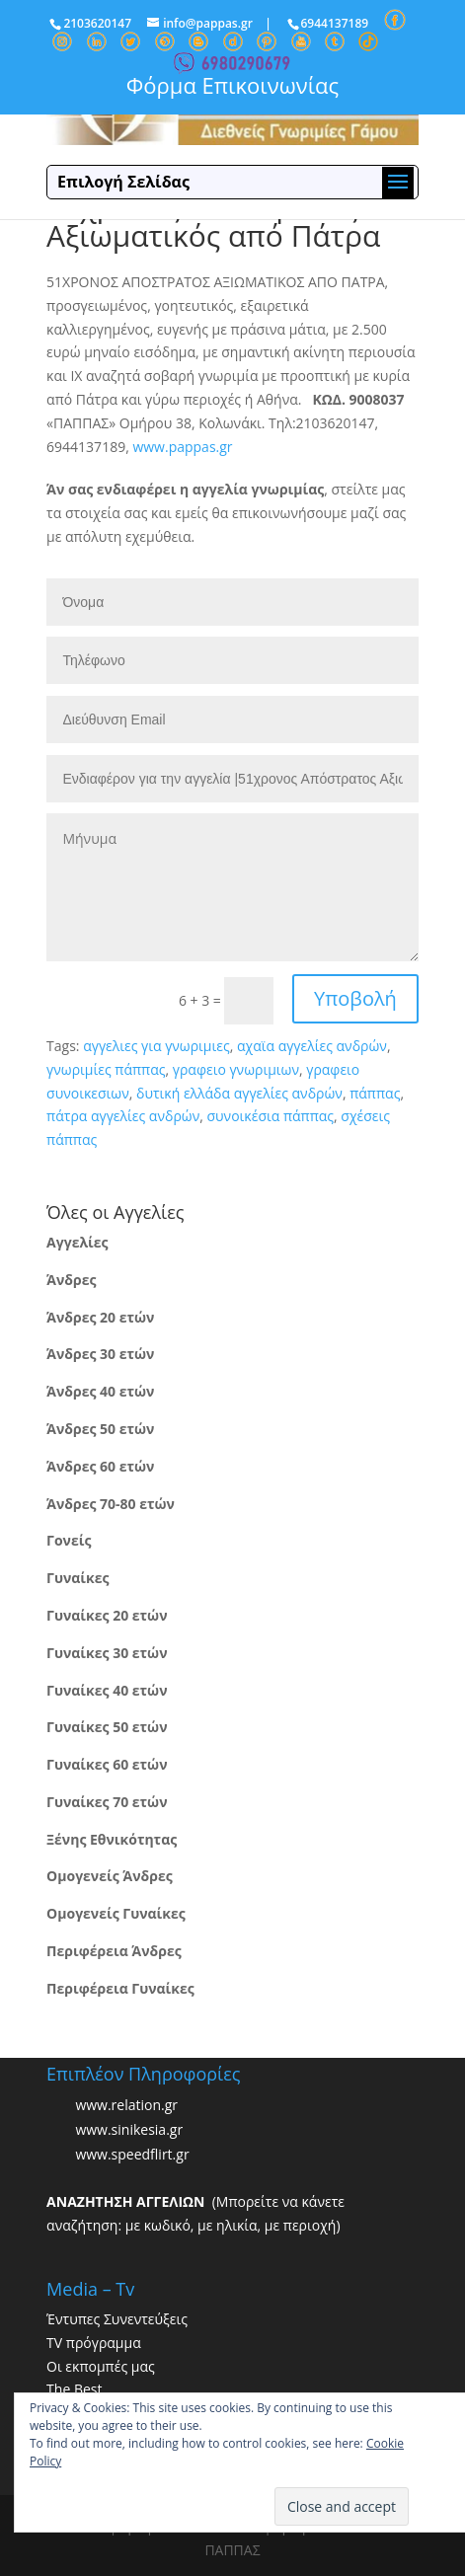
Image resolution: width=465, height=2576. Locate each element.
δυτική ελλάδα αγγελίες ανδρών (239, 1093)
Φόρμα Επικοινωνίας (232, 85)
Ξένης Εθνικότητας (111, 1839)
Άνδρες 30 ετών (100, 1353)
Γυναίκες (77, 1577)
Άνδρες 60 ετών (100, 1466)
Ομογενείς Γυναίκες (116, 1913)
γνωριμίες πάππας (105, 1069)
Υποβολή (355, 998)
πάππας (374, 1093)
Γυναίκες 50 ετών (106, 1726)
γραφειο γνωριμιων (236, 1069)
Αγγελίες (77, 1242)
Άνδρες (71, 1279)
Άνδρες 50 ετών (100, 1428)
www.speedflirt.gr (132, 2154)
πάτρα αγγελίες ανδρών (122, 1115)
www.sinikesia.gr (129, 2129)
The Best (74, 2389)
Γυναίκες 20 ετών (106, 1615)
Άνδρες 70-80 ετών (110, 1503)
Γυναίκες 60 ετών (106, 1764)
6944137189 (335, 23)
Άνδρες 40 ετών (100, 1391)
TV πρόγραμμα (93, 2342)
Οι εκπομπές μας (100, 2366)
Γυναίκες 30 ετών (106, 1652)
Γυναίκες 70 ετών (106, 1801)
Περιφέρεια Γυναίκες (120, 1988)
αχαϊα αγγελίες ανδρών (312, 1045)
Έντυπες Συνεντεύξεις (117, 2319)
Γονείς (68, 1540)
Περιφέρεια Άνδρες (114, 1950)
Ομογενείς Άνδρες (109, 1875)
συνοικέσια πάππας (270, 1115)
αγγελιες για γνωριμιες (156, 1045)
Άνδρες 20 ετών (100, 1317)
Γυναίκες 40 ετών (106, 1690)
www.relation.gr (126, 2104)
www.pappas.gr (182, 446)
